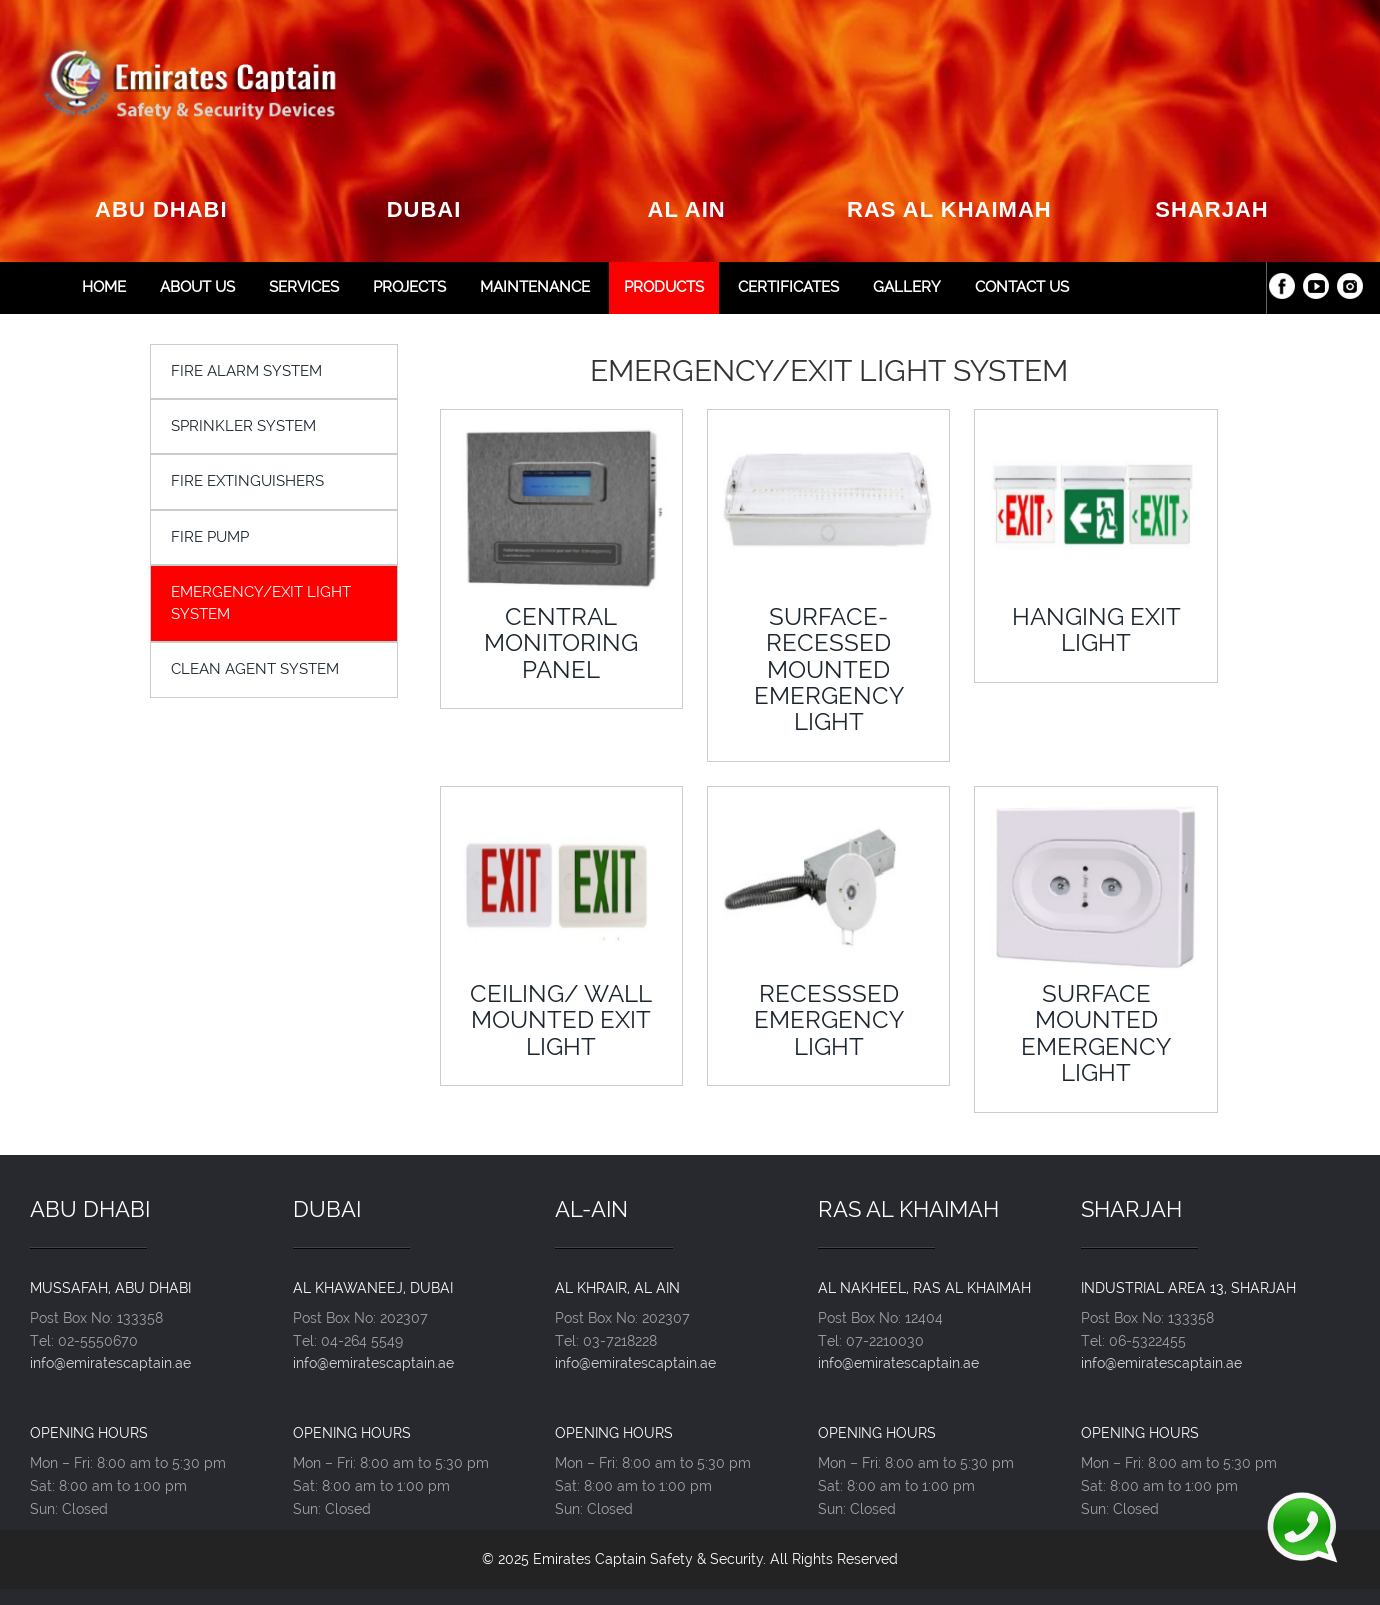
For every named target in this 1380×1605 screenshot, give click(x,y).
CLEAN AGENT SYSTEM (255, 669)
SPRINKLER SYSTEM (243, 426)
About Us (197, 287)
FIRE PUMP (210, 537)
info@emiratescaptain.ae (110, 1362)
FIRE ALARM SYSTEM (246, 371)
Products (664, 287)
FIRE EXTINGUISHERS (247, 481)
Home (104, 287)
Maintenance (535, 287)
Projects (409, 287)
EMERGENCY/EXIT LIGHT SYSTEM (261, 602)
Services (304, 287)
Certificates (788, 287)
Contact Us (1022, 287)
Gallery (907, 287)
